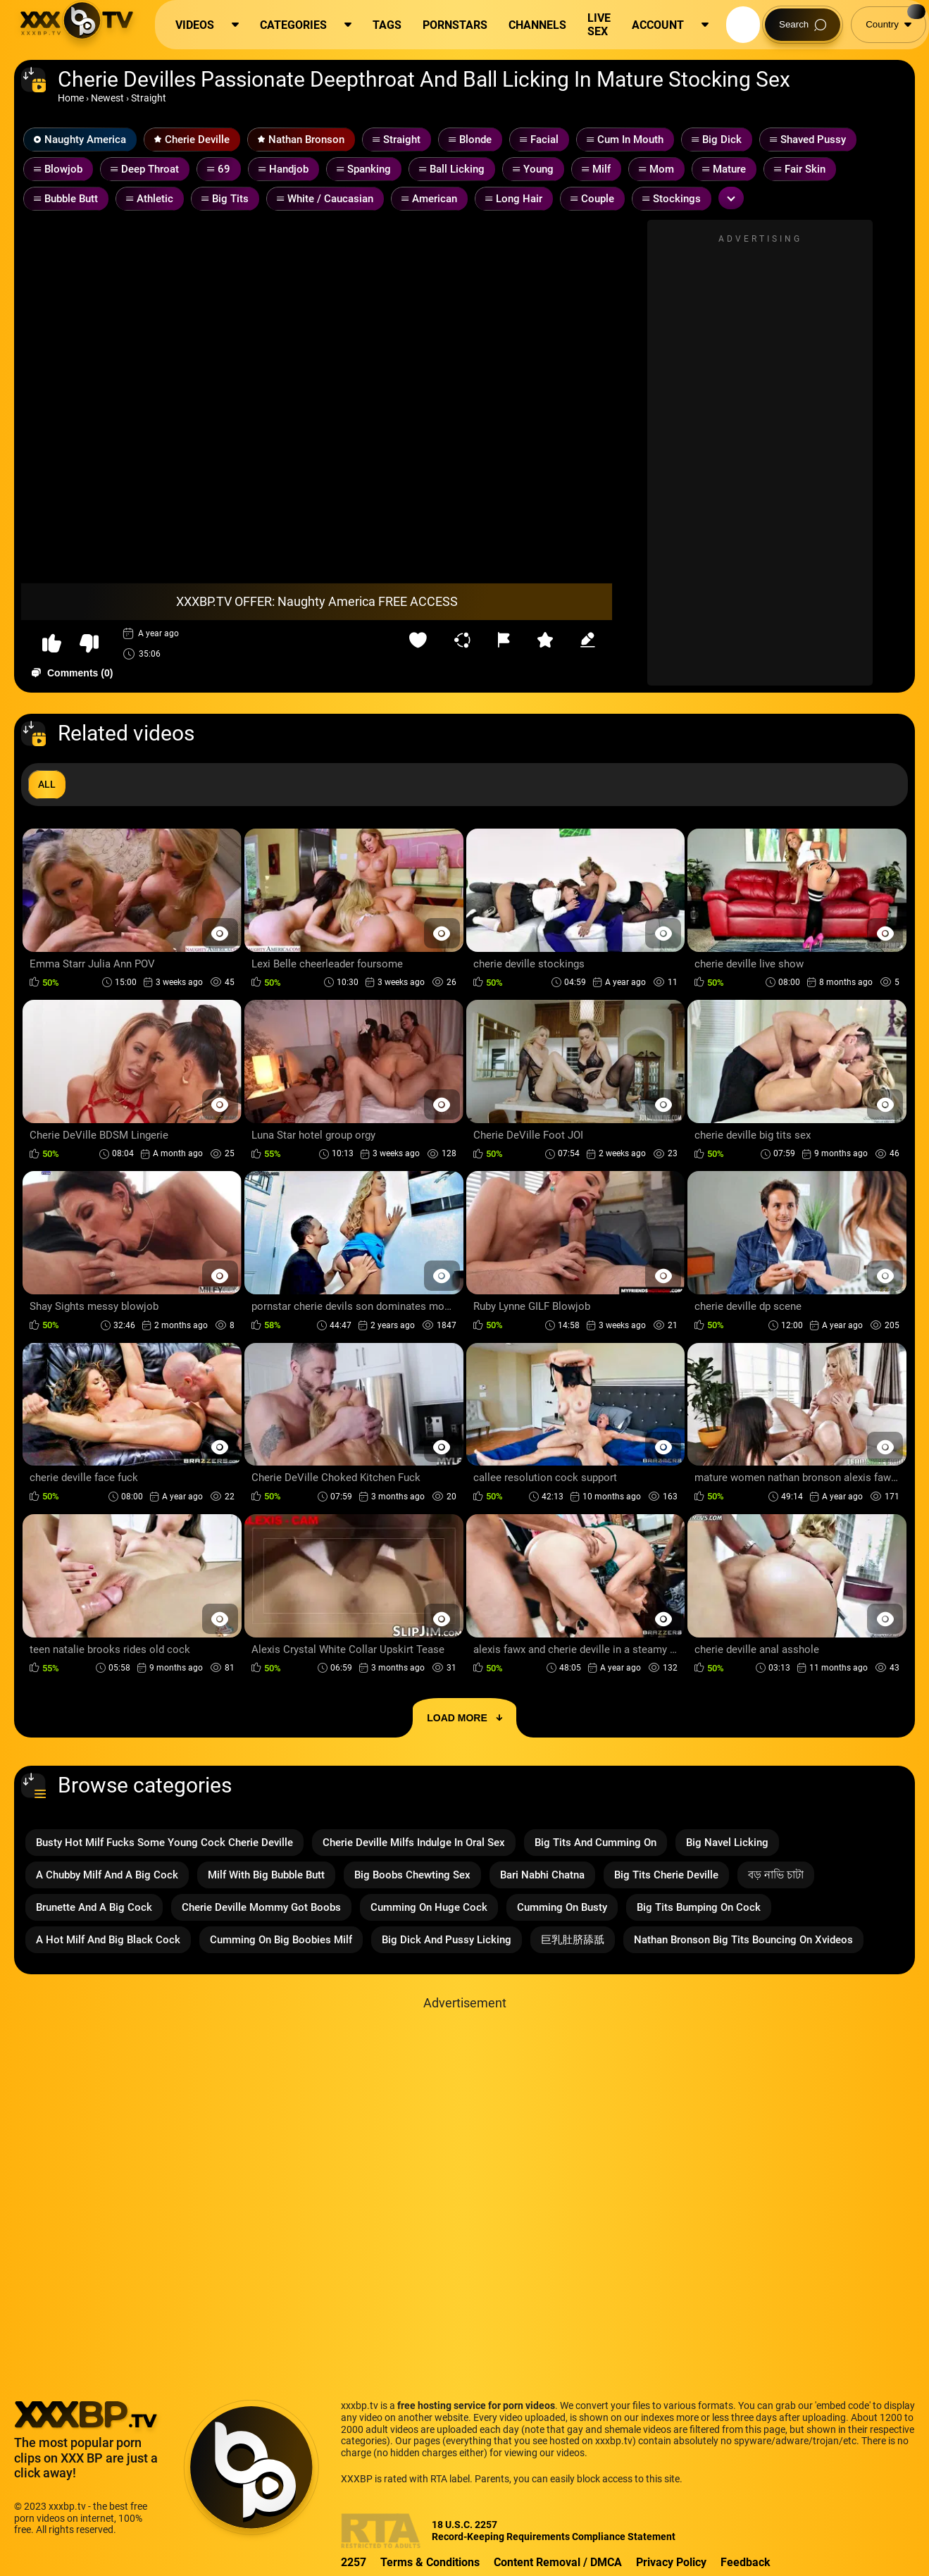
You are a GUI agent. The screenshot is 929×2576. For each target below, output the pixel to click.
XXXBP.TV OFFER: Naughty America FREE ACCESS (317, 601)
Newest (107, 98)
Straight (148, 98)
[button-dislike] (89, 643)
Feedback (746, 2562)
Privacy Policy (671, 2562)
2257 (353, 2562)
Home (71, 98)
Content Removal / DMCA (558, 2562)
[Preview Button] (220, 933)
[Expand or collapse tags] (731, 198)
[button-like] (51, 643)
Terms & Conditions (430, 2562)
